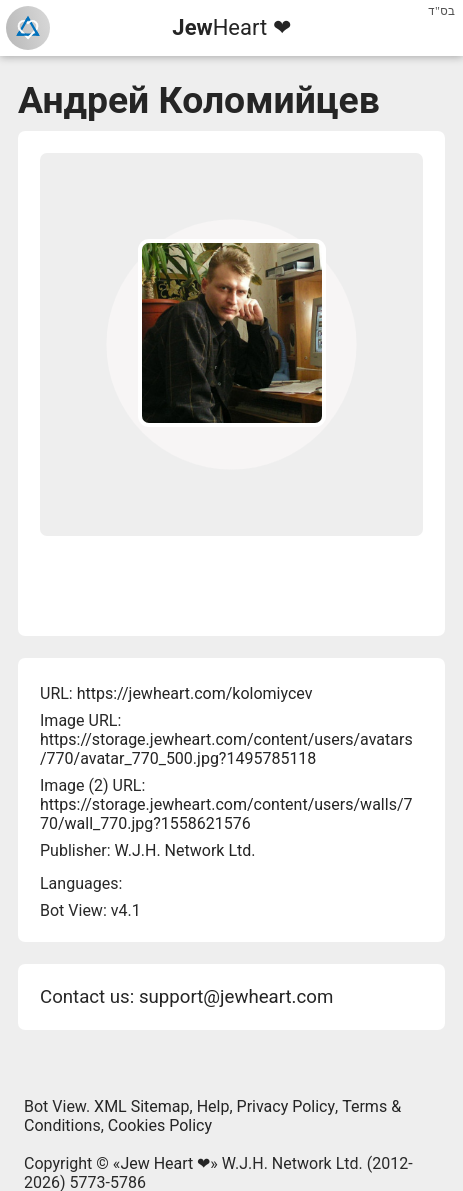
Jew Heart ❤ (165, 1163)
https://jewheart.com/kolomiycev (195, 693)
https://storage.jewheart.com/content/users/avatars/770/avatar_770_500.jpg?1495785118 (226, 749)
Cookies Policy (160, 1125)
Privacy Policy (286, 1106)
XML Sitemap (141, 1106)
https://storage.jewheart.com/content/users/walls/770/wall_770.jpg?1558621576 (226, 814)
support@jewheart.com (236, 997)
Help (213, 1106)
